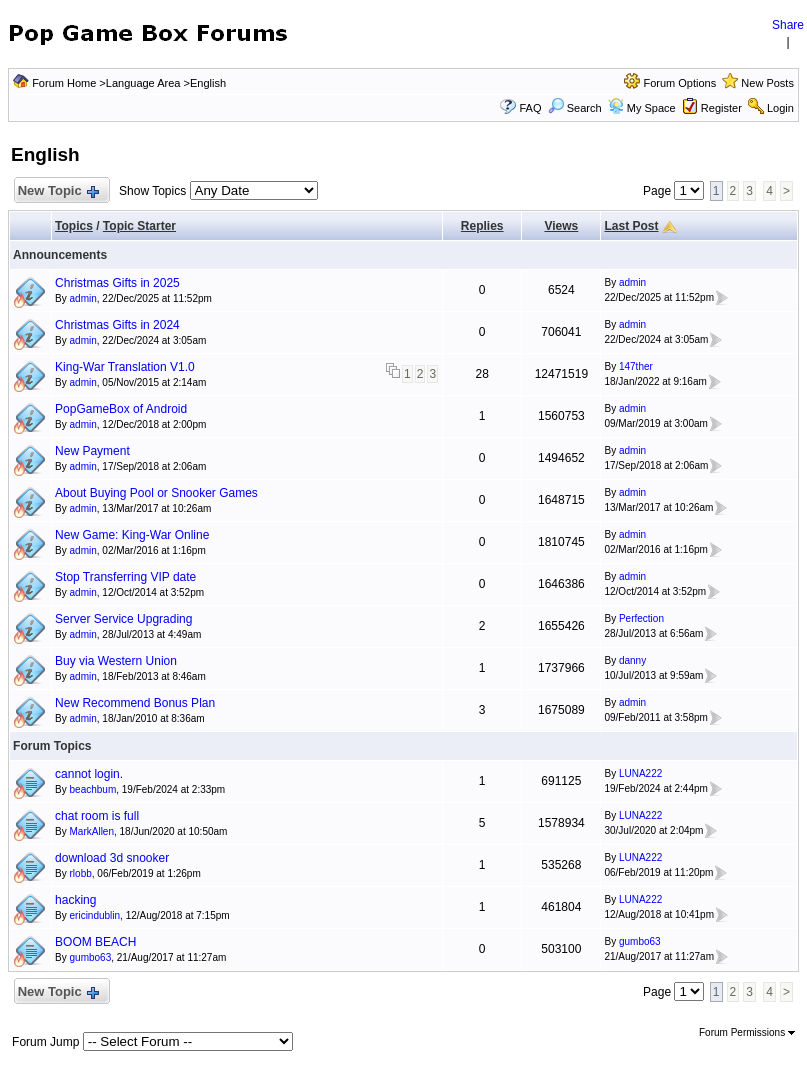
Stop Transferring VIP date (125, 577)
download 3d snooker (112, 858)
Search (575, 108)
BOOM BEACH (95, 942)
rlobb (81, 873)
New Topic (57, 191)
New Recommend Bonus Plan (135, 703)
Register (721, 108)
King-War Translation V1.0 (125, 367)
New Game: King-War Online (132, 535)
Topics (74, 226)
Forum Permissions (747, 1032)
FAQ (530, 108)
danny (632, 660)
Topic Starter (139, 226)
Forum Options (679, 83)
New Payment (92, 451)
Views (561, 226)
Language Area (143, 83)
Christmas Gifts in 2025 (117, 283)
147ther (636, 366)
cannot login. (89, 774)
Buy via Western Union (116, 661)
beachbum (93, 789)
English (208, 83)
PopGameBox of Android (121, 409)
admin (83, 298)
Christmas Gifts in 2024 (117, 325)
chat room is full (97, 816)
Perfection (641, 618)
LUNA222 (640, 773)
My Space (651, 108)
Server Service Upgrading (123, 619)
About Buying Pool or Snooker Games (156, 493)
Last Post (631, 226)
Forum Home (64, 83)
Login (780, 108)
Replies (482, 226)
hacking (75, 900)
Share (788, 25)
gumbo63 (91, 957)
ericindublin (95, 915)
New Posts (767, 83)
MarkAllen (92, 831)
